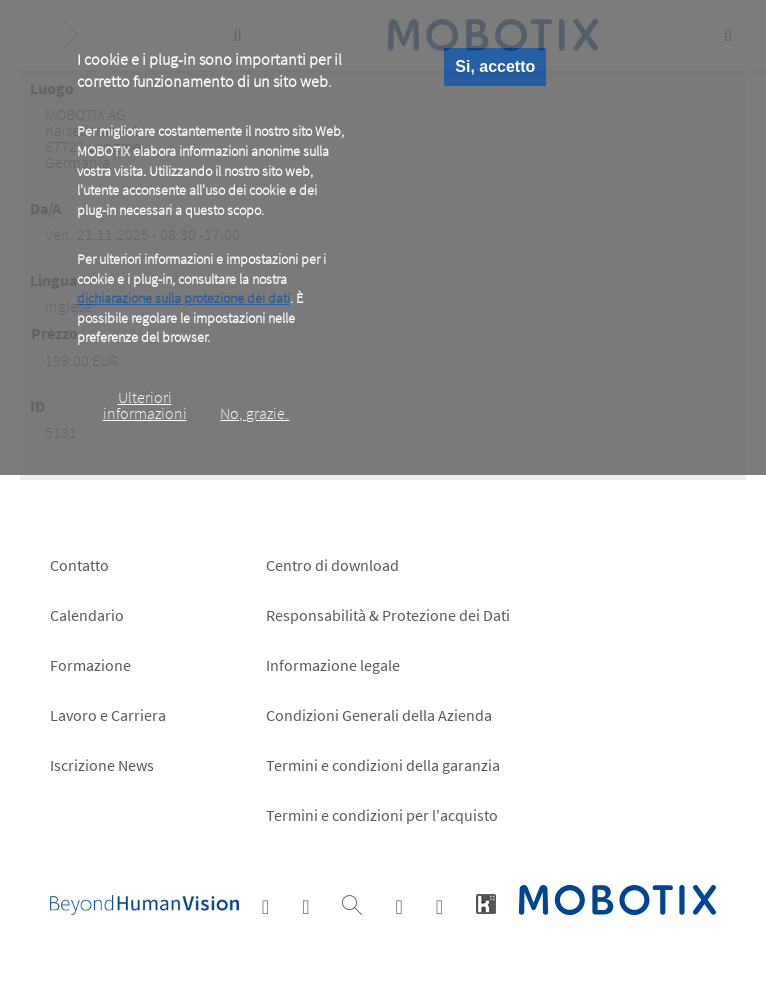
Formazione (90, 665)
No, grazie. (254, 413)
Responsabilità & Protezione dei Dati (388, 615)
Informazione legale (333, 665)
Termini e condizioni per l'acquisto (382, 815)
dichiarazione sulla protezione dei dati (183, 298)
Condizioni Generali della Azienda (379, 715)
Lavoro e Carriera (108, 715)
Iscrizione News (102, 765)
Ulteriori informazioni (145, 405)
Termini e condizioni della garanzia (383, 765)
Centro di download (332, 565)
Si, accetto (495, 66)
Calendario (87, 615)
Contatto (79, 565)
